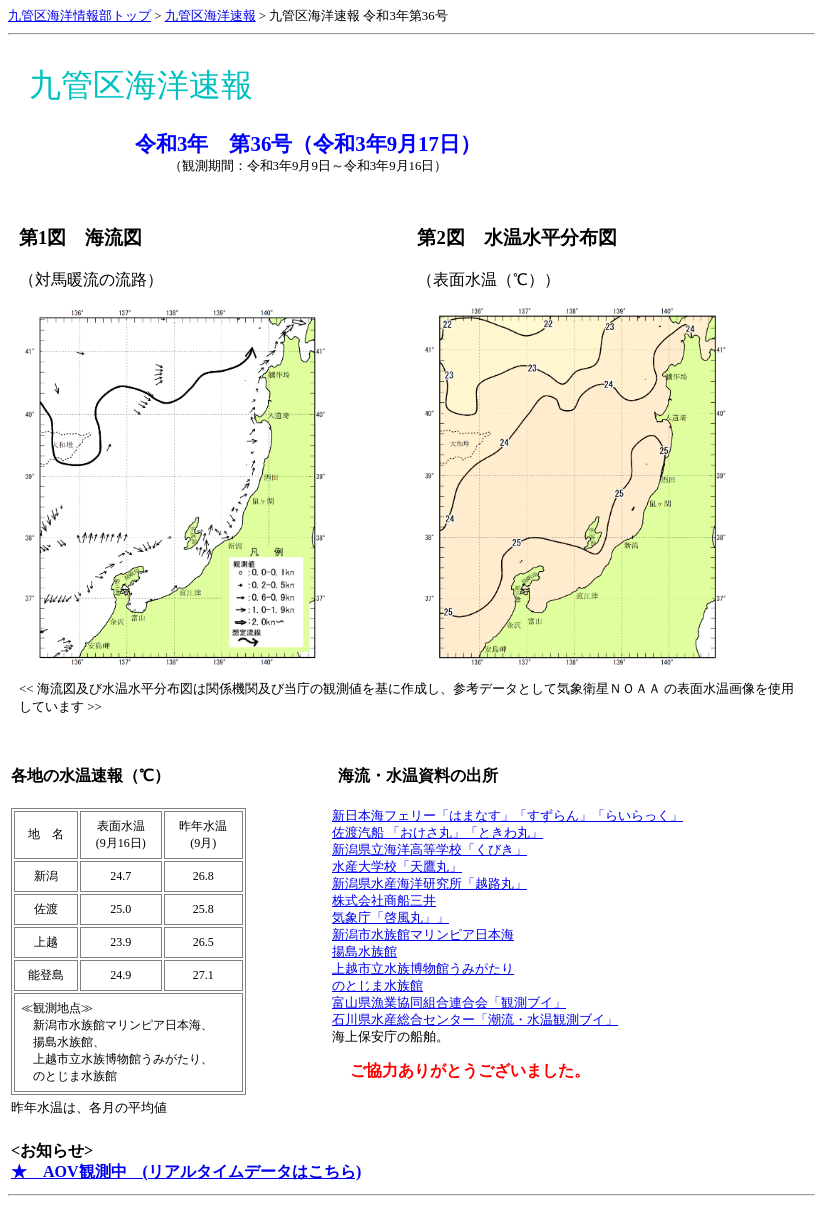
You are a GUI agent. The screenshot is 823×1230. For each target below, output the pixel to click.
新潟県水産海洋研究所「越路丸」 (429, 884)
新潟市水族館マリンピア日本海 (423, 935)
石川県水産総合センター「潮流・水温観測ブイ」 (475, 1020)
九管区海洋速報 (210, 16)
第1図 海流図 (80, 237)
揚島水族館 (364, 952)
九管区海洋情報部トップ (79, 16)
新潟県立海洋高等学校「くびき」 (429, 850)
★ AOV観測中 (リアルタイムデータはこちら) (186, 1171)
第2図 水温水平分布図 (516, 237)
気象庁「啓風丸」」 (390, 918)
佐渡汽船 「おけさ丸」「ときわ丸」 (437, 833)
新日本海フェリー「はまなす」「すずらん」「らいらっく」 (507, 816)
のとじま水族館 (377, 986)
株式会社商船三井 (384, 901)
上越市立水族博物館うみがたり (423, 969)
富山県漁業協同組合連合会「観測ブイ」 (449, 1003)
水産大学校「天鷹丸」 (397, 867)
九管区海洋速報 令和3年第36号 (358, 16)
